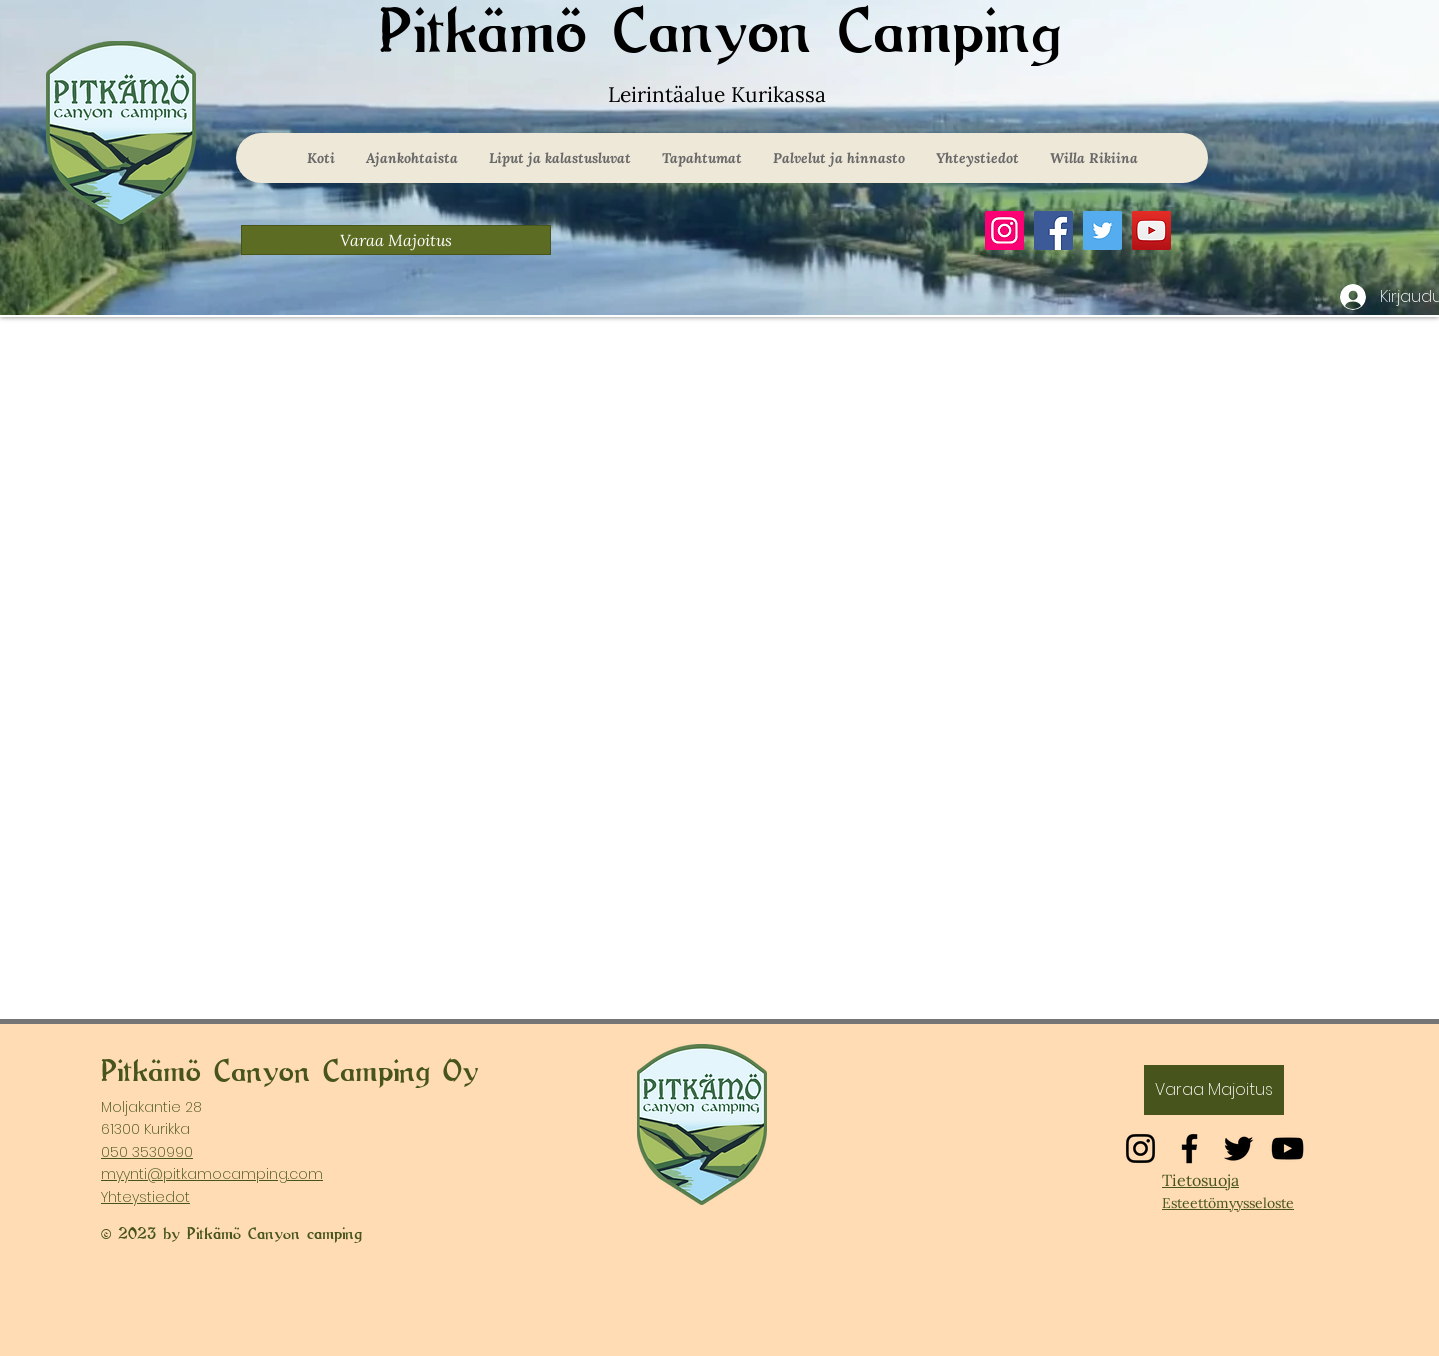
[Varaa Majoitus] (396, 240)
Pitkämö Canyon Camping (720, 33)
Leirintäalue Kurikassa (720, 94)
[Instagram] (1004, 230)
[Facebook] (1053, 230)
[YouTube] (1151, 230)
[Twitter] (1102, 230)
